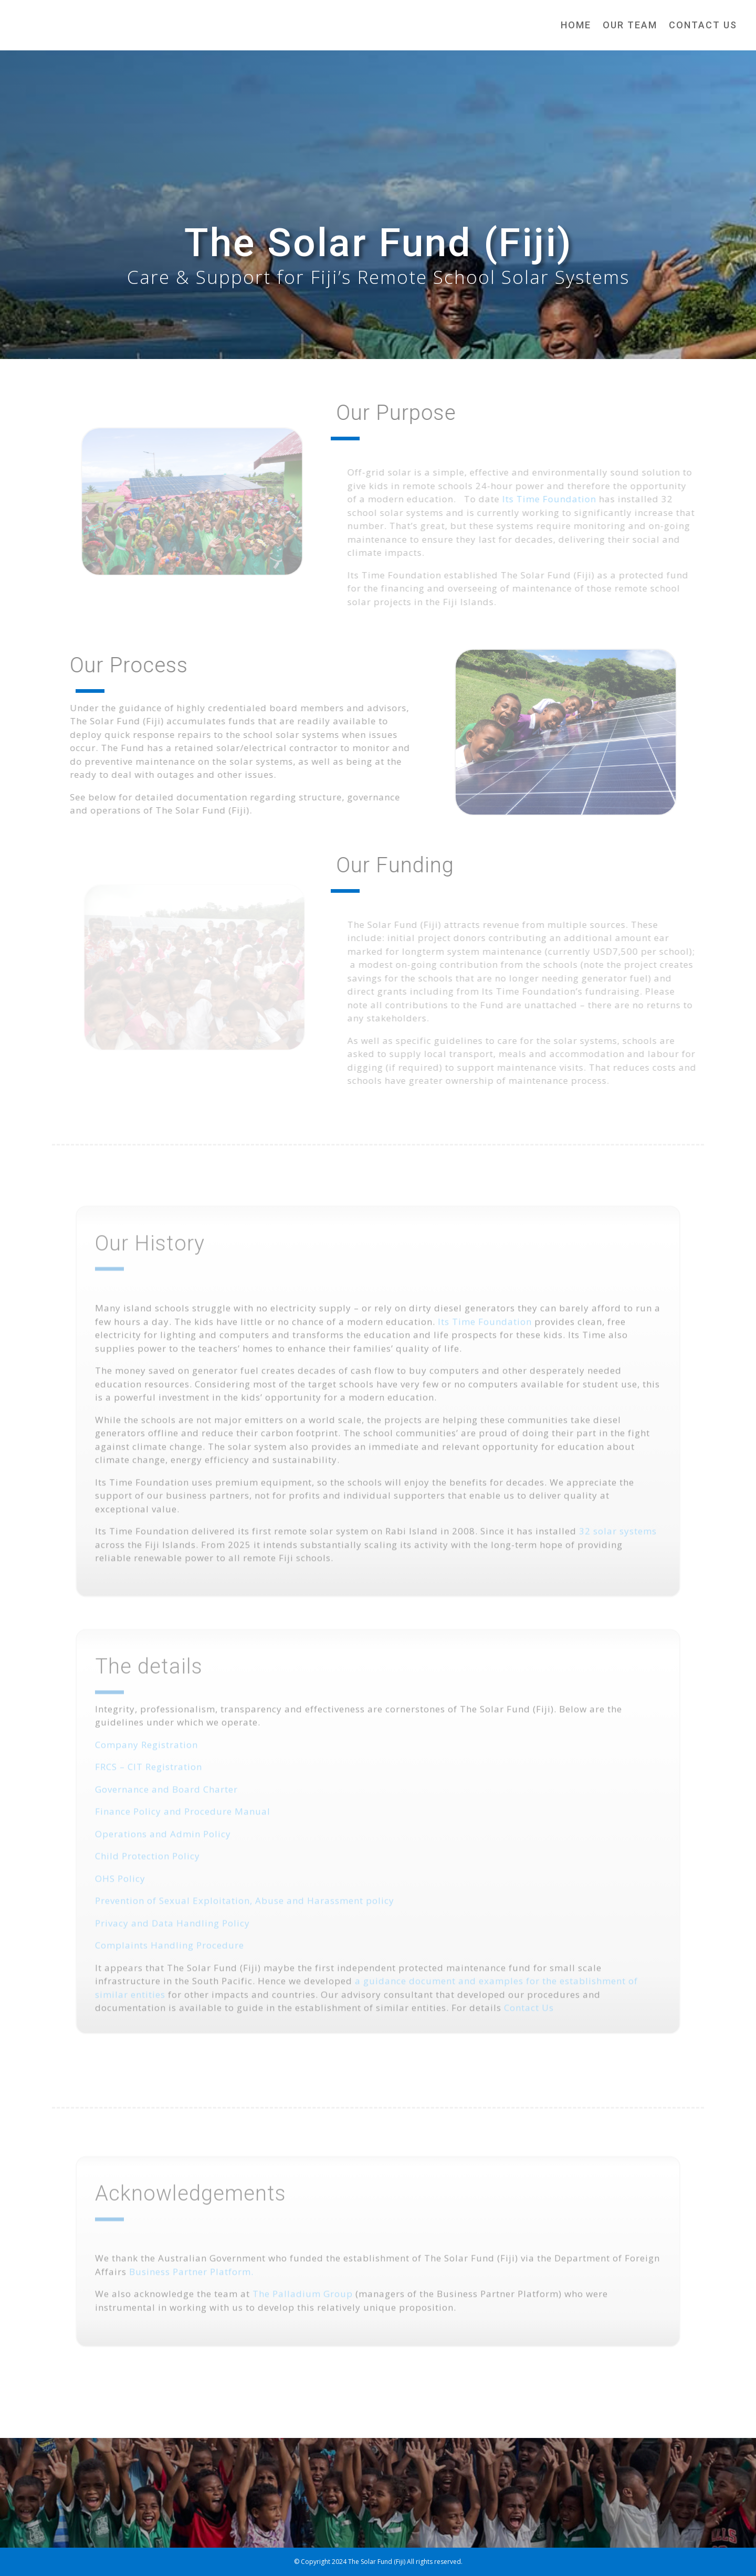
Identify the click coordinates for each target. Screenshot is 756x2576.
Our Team (630, 24)
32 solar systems (618, 1544)
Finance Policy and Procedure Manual (182, 1825)
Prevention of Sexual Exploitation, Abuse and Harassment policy (244, 1914)
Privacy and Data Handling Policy (172, 1936)
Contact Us (703, 24)
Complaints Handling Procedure (169, 1958)
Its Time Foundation (560, 499)
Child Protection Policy (147, 1869)
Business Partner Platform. (191, 2278)
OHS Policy (120, 1892)
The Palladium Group (303, 2300)
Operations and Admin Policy (163, 1847)
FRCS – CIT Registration (148, 1780)
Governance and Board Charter (166, 1803)
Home (576, 24)
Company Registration (146, 1758)
